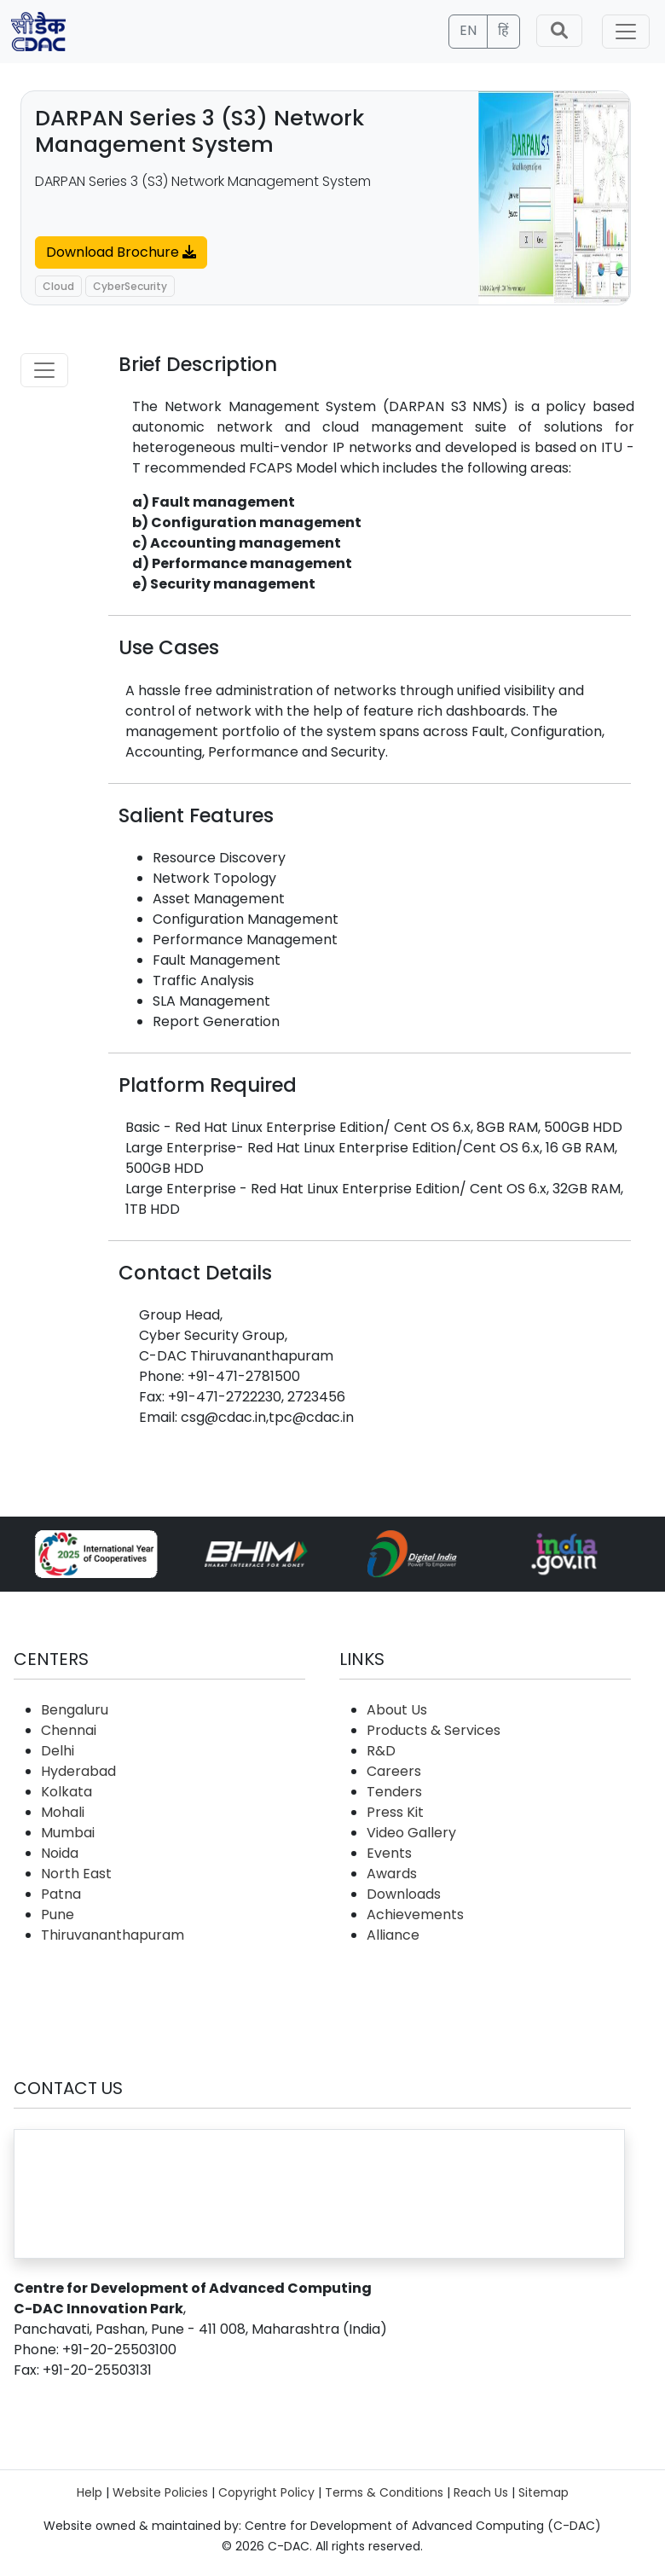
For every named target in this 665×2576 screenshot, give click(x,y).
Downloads (404, 1894)
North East (76, 1873)
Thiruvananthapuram (112, 1935)
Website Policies (160, 2492)
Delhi (57, 1751)
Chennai (68, 1730)
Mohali (62, 1812)
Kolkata (66, 1791)
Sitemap (543, 2492)
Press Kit (395, 1812)
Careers (394, 1771)
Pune (57, 1914)
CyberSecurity (130, 286)
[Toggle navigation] (626, 32)
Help (89, 2492)
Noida (59, 1853)
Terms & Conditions (384, 2492)
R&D (381, 1751)
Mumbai (68, 1832)
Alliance (393, 1935)
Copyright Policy (266, 2492)
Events (389, 1853)
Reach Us (481, 2492)
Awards (392, 1873)
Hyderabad (78, 1771)
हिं (503, 30)
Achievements (415, 1914)
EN (468, 30)
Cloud (58, 286)
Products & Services (433, 1730)
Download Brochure (121, 252)
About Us (397, 1710)
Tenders (394, 1791)
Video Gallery (411, 1832)
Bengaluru (74, 1710)
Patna (61, 1894)
